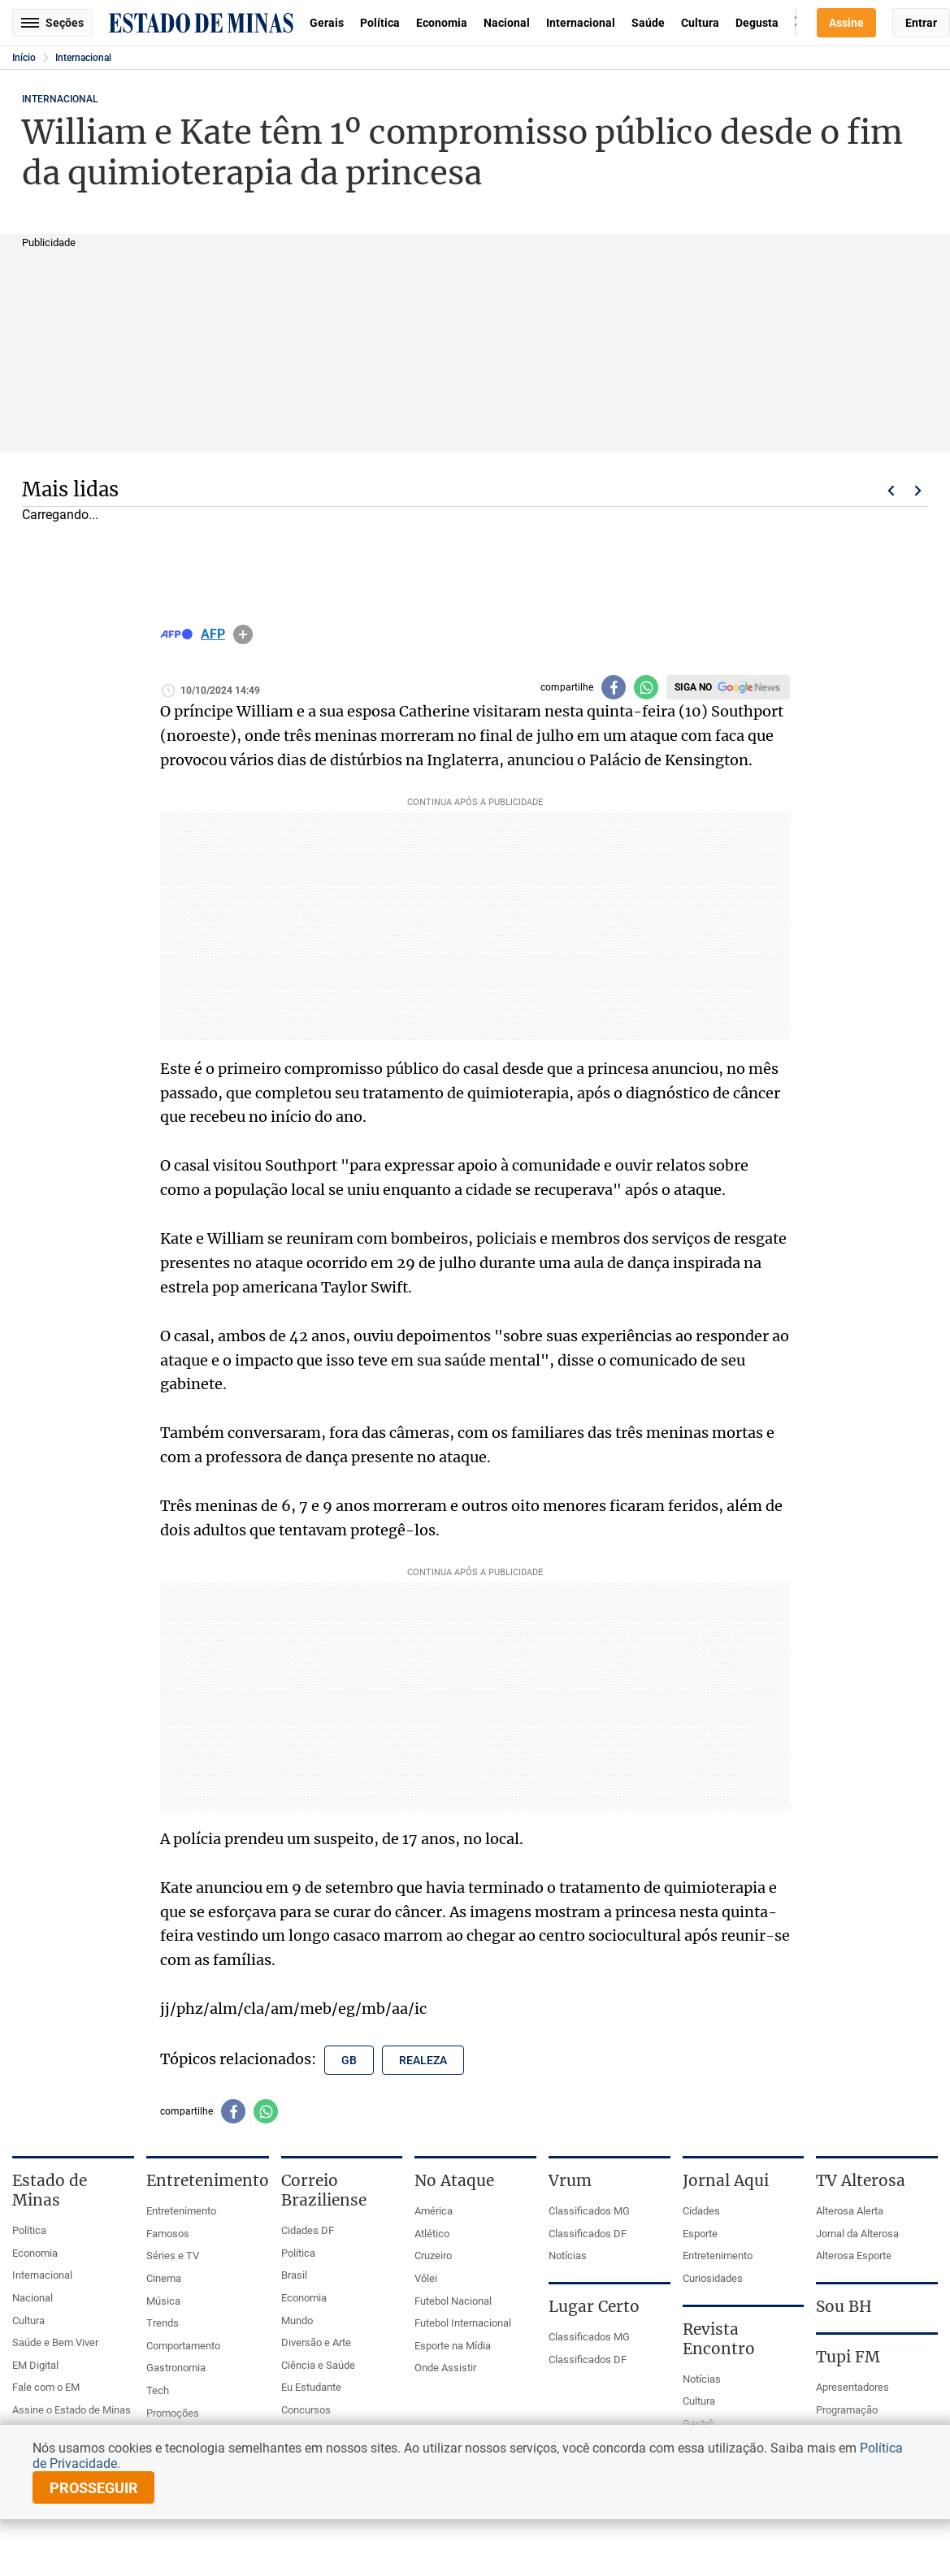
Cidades (701, 2211)
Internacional (580, 22)
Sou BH (844, 2306)
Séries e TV (172, 2255)
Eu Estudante (311, 2387)
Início (24, 58)
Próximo (918, 490)
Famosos (167, 2233)
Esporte (700, 2233)
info (243, 634)
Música (163, 2301)
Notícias (568, 2255)
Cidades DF (307, 2230)
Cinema (163, 2278)
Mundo (297, 2320)
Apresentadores (852, 2387)
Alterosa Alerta (849, 2211)
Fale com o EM (46, 2387)
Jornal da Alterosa (857, 2233)
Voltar (890, 490)
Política (380, 22)
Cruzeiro (433, 2255)
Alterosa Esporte (853, 2255)
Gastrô (698, 2424)
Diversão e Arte (316, 2342)
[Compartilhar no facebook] (613, 687)
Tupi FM (848, 2356)
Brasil (294, 2275)
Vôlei (425, 2278)
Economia (441, 22)
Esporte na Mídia (452, 2346)
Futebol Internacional (462, 2323)
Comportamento (183, 2346)
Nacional (507, 22)
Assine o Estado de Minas (71, 2410)
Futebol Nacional (453, 2301)
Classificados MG (589, 2211)
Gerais (327, 22)
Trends (162, 2323)
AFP (213, 634)
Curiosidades (713, 2278)
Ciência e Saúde (318, 2365)
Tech (157, 2390)
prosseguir (94, 2487)
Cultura (700, 22)
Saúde (648, 22)
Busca (795, 23)
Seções (52, 22)
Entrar (921, 22)
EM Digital (35, 2365)
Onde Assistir (445, 2368)
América (433, 2211)
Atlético (431, 2233)
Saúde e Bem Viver (55, 2342)
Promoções (172, 2413)
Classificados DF (588, 2233)
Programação (847, 2410)
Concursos (306, 2410)
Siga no (693, 687)
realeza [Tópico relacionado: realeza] (423, 2060)
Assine (846, 22)
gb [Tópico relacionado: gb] (349, 2060)
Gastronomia (176, 2368)
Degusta (757, 22)
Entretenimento (181, 2211)
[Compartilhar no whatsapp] (646, 687)
